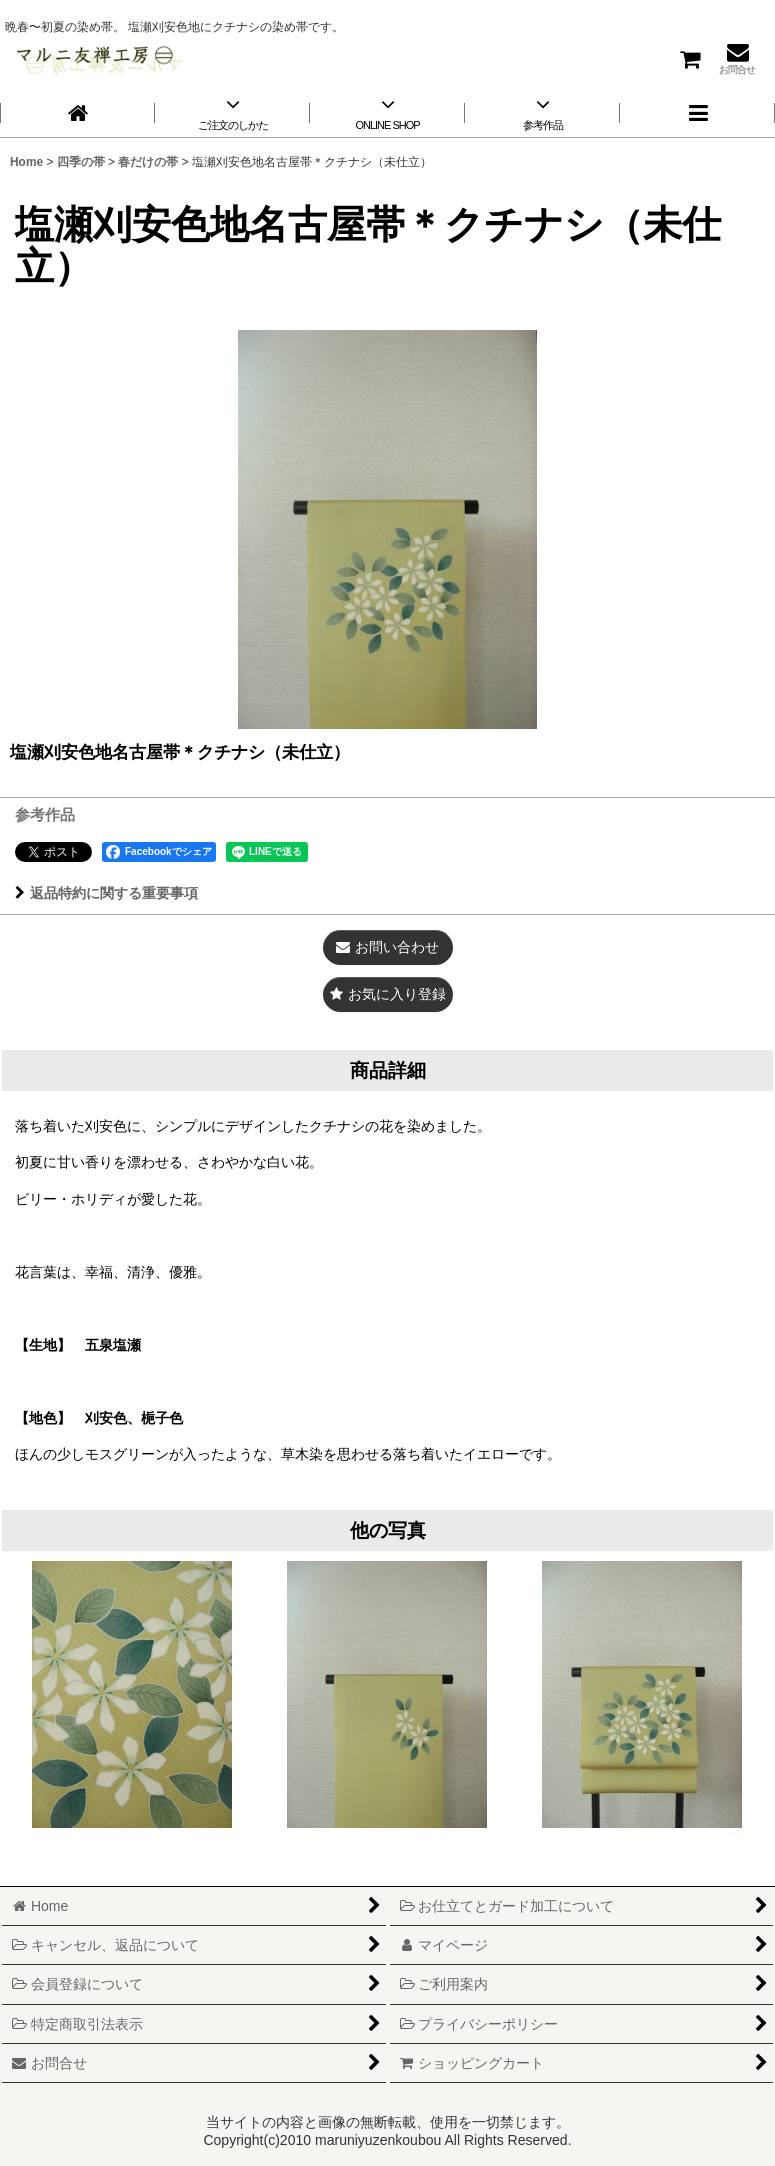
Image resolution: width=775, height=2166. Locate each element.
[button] (697, 112)
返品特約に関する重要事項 (106, 893)
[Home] (77, 112)
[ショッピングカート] (689, 58)
